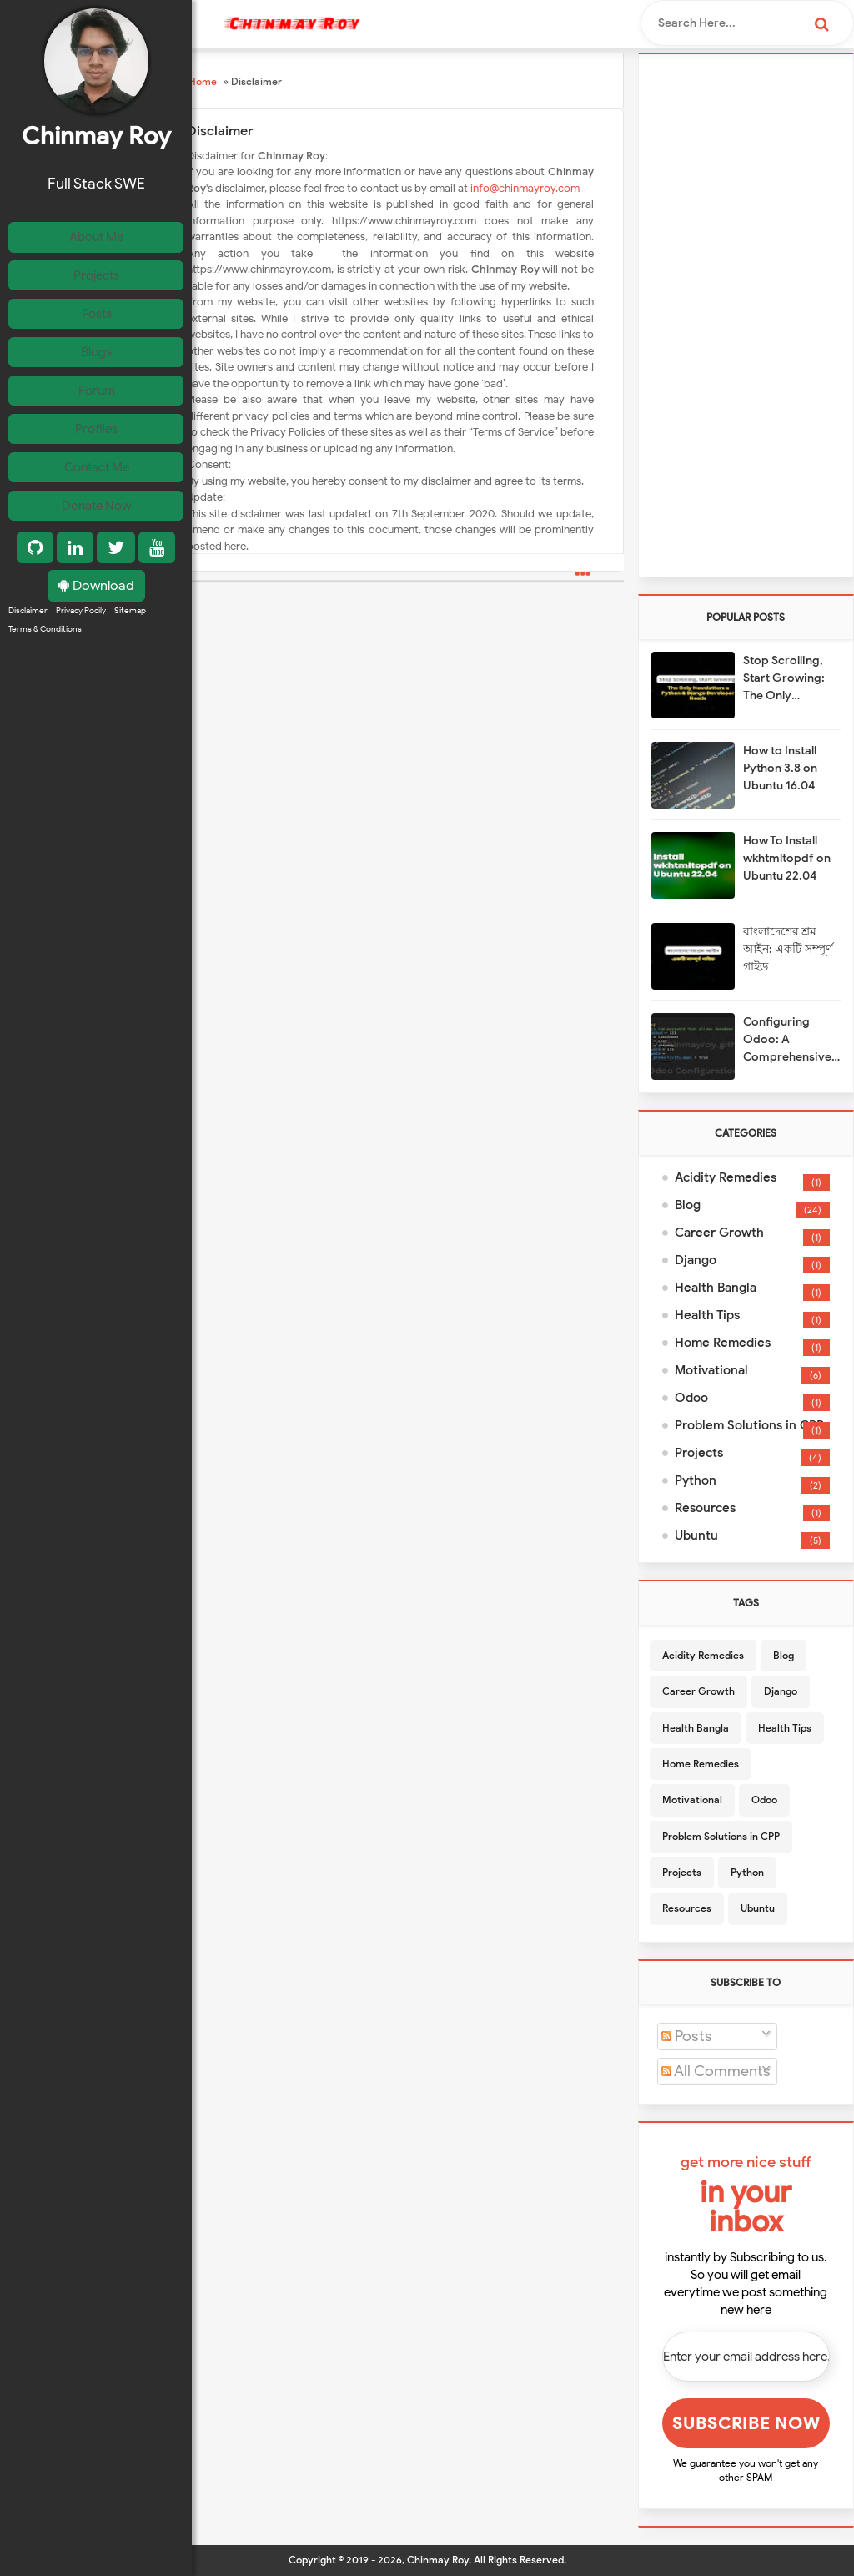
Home (202, 81)
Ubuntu (696, 1535)
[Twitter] (116, 559)
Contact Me (99, 477)
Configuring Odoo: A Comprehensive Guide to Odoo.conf (787, 1040)
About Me (99, 236)
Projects (99, 277)
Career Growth (719, 1232)
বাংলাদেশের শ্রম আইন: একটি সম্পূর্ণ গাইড (787, 949)
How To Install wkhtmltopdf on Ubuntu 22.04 (787, 858)
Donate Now (99, 517)
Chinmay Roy (438, 2559)
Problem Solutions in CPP (749, 1425)
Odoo (691, 1397)
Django (695, 1260)
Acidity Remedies (725, 1177)
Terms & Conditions (45, 645)
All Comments (716, 2071)
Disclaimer (28, 624)
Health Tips (707, 1315)
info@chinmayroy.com (525, 188)
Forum (99, 397)
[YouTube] (156, 559)
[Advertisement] (746, 315)
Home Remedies (723, 1342)
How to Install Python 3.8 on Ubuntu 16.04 (780, 768)
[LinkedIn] (75, 559)
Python (695, 1480)
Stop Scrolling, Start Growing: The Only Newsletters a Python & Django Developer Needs (790, 678)
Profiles (99, 437)
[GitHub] (35, 559)
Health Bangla (715, 1287)
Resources (705, 1507)
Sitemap (130, 624)
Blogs (99, 357)
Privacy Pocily (81, 624)
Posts (99, 317)
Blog (688, 1204)
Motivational (711, 1370)
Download (96, 597)
